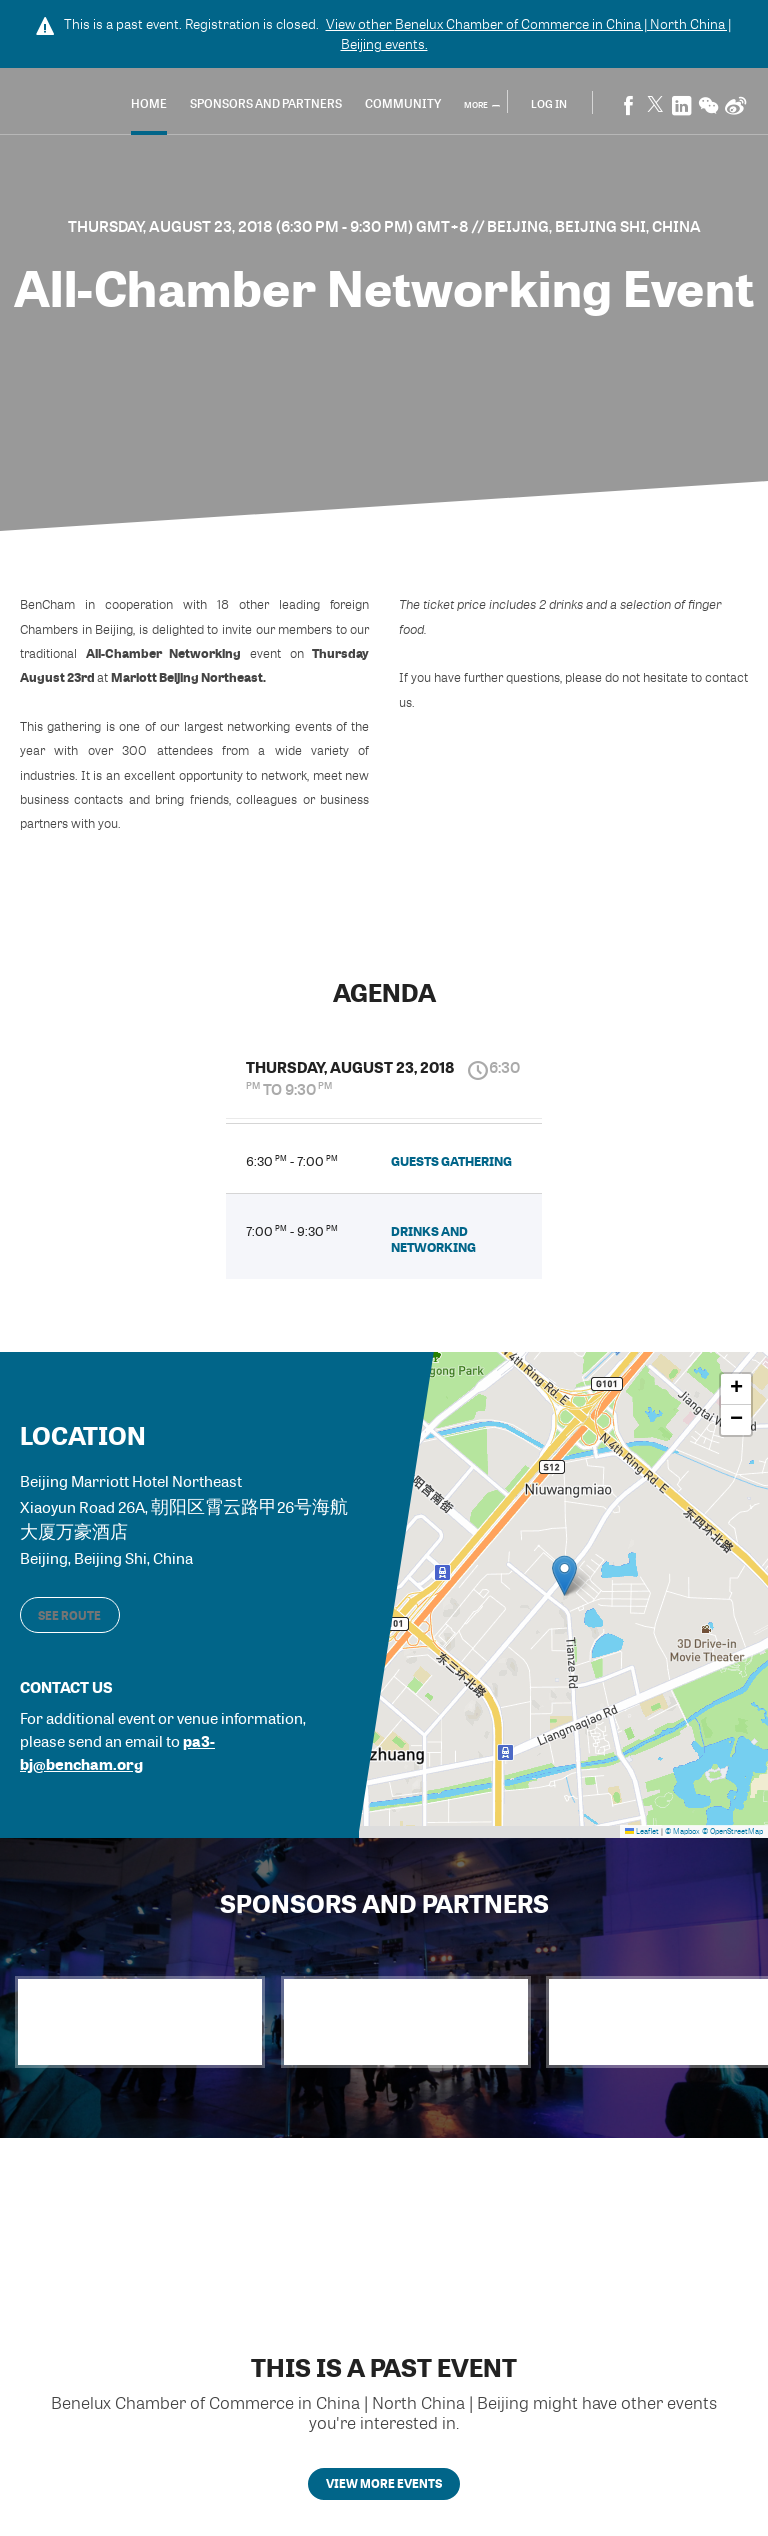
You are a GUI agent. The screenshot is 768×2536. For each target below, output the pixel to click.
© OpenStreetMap (732, 1827)
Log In (549, 104)
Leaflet (642, 1827)
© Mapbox (682, 1827)
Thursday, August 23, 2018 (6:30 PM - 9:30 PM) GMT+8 (270, 226)
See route (69, 1610)
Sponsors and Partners (326, 105)
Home (209, 105)
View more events (384, 2493)
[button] (564, 1572)
